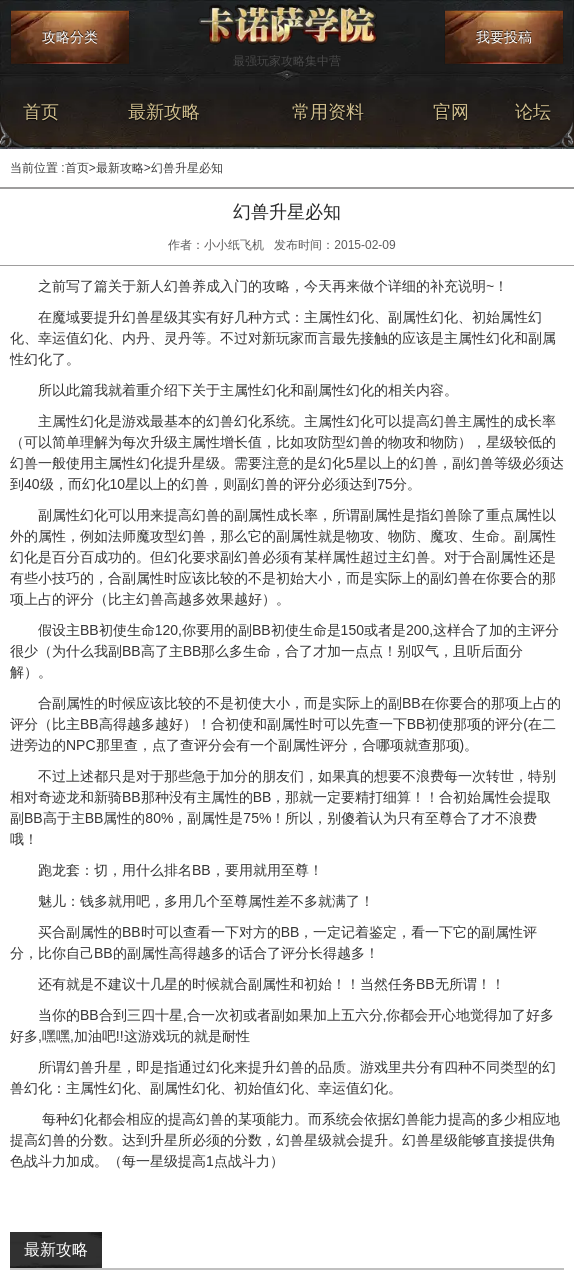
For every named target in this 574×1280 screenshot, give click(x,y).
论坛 (533, 112)
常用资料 (328, 112)
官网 (451, 112)
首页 (41, 112)
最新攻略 (164, 112)
